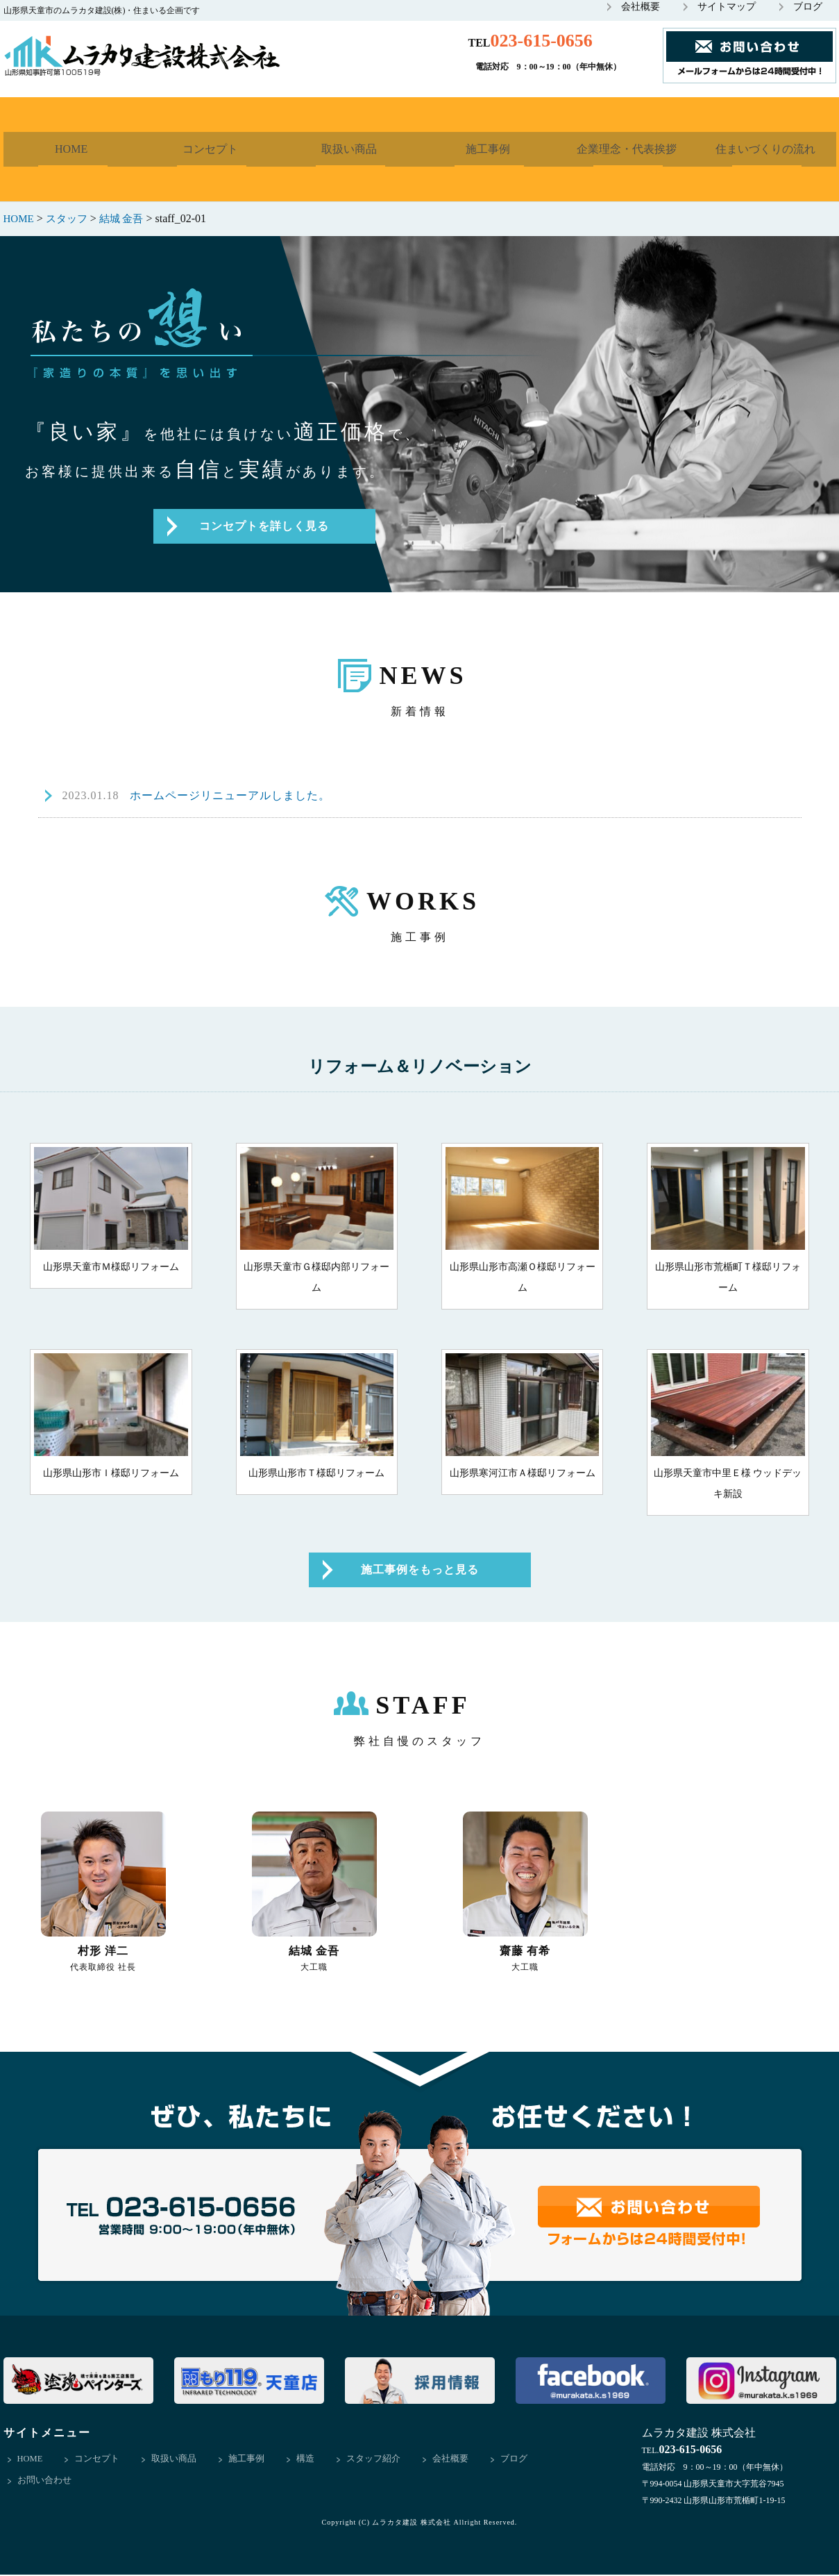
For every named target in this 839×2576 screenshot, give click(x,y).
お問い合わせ (44, 2482)
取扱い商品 (350, 149)
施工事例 (489, 149)
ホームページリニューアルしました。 (196, 797)
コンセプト (211, 149)
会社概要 (640, 6)
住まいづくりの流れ (767, 149)
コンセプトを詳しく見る (264, 527)
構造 (307, 2460)
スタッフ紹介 (375, 2460)
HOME (72, 149)
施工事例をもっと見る (420, 1571)
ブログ (807, 6)
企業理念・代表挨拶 (628, 149)
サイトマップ (726, 6)
